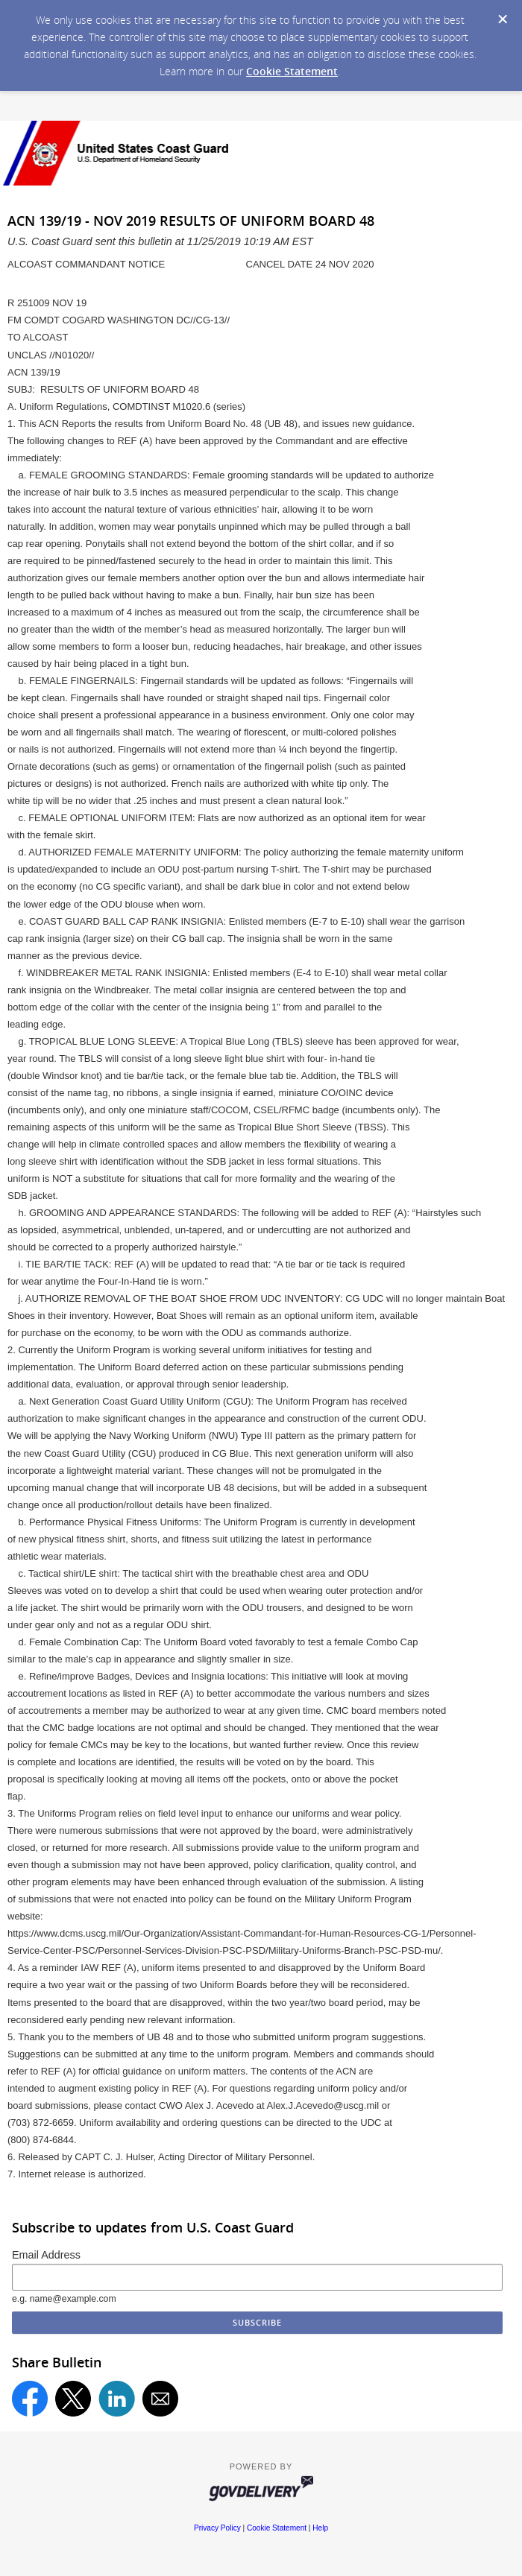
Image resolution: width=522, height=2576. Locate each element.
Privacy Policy (217, 2528)
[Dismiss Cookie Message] (502, 19)
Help (320, 2528)
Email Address (46, 2255)
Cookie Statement (292, 71)
